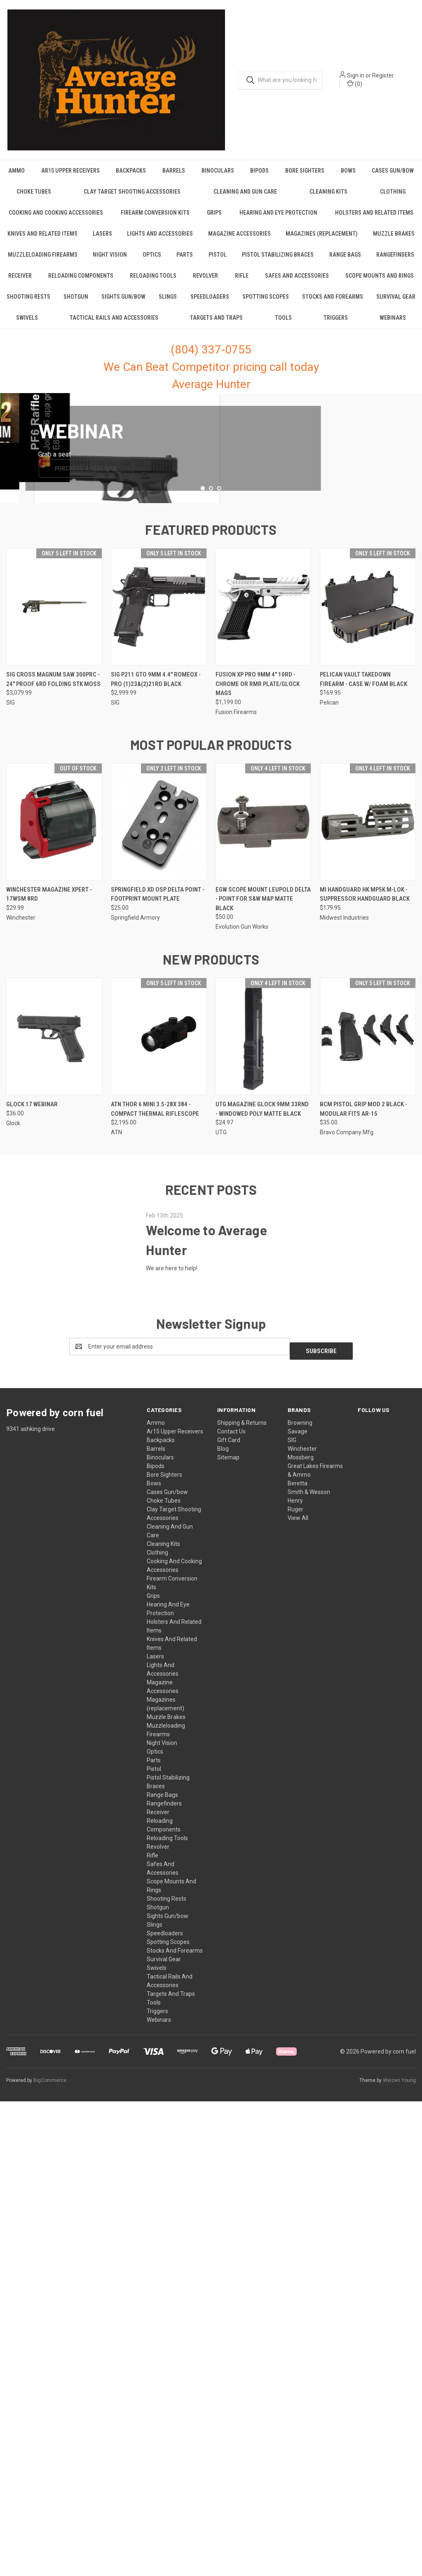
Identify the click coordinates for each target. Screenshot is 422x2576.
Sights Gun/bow (123, 304)
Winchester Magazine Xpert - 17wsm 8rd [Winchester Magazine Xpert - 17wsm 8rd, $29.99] (49, 1359)
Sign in (362, 79)
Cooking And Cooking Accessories (56, 220)
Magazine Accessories (239, 241)
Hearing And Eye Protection (278, 220)
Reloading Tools (153, 283)
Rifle (242, 283)
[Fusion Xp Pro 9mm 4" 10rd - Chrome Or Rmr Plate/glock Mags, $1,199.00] (263, 1072)
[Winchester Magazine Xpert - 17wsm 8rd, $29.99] (54, 1287)
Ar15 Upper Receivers (70, 178)
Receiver (20, 283)
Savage (297, 1892)
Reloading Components (80, 283)
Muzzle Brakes (394, 241)
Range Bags (345, 262)
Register (390, 79)
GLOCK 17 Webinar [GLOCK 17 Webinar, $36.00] (32, 1570)
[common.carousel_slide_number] (211, 656)
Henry (295, 1961)
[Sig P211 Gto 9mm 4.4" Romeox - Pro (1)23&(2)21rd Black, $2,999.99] (159, 1072)
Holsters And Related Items (374, 220)
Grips (214, 220)
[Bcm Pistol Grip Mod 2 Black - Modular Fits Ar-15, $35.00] (367, 1502)
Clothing (157, 2013)
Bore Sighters (304, 178)
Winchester (302, 1909)
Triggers (336, 325)
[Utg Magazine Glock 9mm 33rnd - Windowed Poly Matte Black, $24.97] (263, 1502)
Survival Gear (395, 304)
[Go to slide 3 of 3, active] (219, 954)
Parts (184, 262)
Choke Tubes (33, 199)
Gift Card (228, 1901)
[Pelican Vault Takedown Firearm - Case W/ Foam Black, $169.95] (367, 1072)
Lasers (102, 241)
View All (298, 1979)
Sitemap (228, 1918)
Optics (152, 262)
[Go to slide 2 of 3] (211, 954)
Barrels (173, 178)
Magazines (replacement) (322, 241)
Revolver (205, 283)
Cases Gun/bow (167, 1953)
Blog (223, 1909)
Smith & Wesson (309, 1953)
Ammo (16, 178)
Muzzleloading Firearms (42, 262)
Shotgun (75, 304)
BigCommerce (49, 2541)
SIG (292, 1901)
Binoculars (218, 178)
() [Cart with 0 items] (361, 87)
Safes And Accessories (297, 283)
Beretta (297, 1944)
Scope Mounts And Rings (379, 283)
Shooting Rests (28, 304)
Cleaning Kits (328, 199)
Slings (168, 304)
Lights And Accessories (160, 241)
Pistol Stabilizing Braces (278, 262)
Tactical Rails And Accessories (114, 325)
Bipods (259, 178)
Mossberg (301, 1918)
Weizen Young (399, 2541)
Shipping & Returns (242, 1883)
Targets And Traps (216, 325)
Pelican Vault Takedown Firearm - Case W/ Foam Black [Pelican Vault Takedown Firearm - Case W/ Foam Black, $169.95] (363, 1144)
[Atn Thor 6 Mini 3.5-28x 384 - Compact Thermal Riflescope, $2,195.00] (159, 1502)
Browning (300, 1883)
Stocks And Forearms (332, 304)
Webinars (393, 325)
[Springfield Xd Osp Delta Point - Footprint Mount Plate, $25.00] (159, 1287)
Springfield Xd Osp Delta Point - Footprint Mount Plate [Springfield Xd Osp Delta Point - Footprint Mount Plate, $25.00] (157, 1359)
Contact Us (231, 1892)
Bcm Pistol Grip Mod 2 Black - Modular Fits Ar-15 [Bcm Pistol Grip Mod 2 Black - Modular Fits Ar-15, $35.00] (363, 1574)
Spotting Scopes (265, 304)
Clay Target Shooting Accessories (132, 199)
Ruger (295, 1970)
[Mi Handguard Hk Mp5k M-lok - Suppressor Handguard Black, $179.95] (367, 1287)
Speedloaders (209, 304)
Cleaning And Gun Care (245, 199)
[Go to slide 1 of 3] (203, 954)
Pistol (218, 262)
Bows (348, 178)
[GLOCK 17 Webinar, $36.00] (54, 1502)
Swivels (27, 325)
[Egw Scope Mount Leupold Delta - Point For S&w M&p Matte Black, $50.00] (263, 1287)
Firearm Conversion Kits (155, 220)
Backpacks (131, 178)
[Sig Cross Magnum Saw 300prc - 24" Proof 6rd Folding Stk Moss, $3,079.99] (54, 1072)
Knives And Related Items (42, 241)
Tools (283, 325)
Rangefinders (395, 262)
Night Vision (110, 262)
